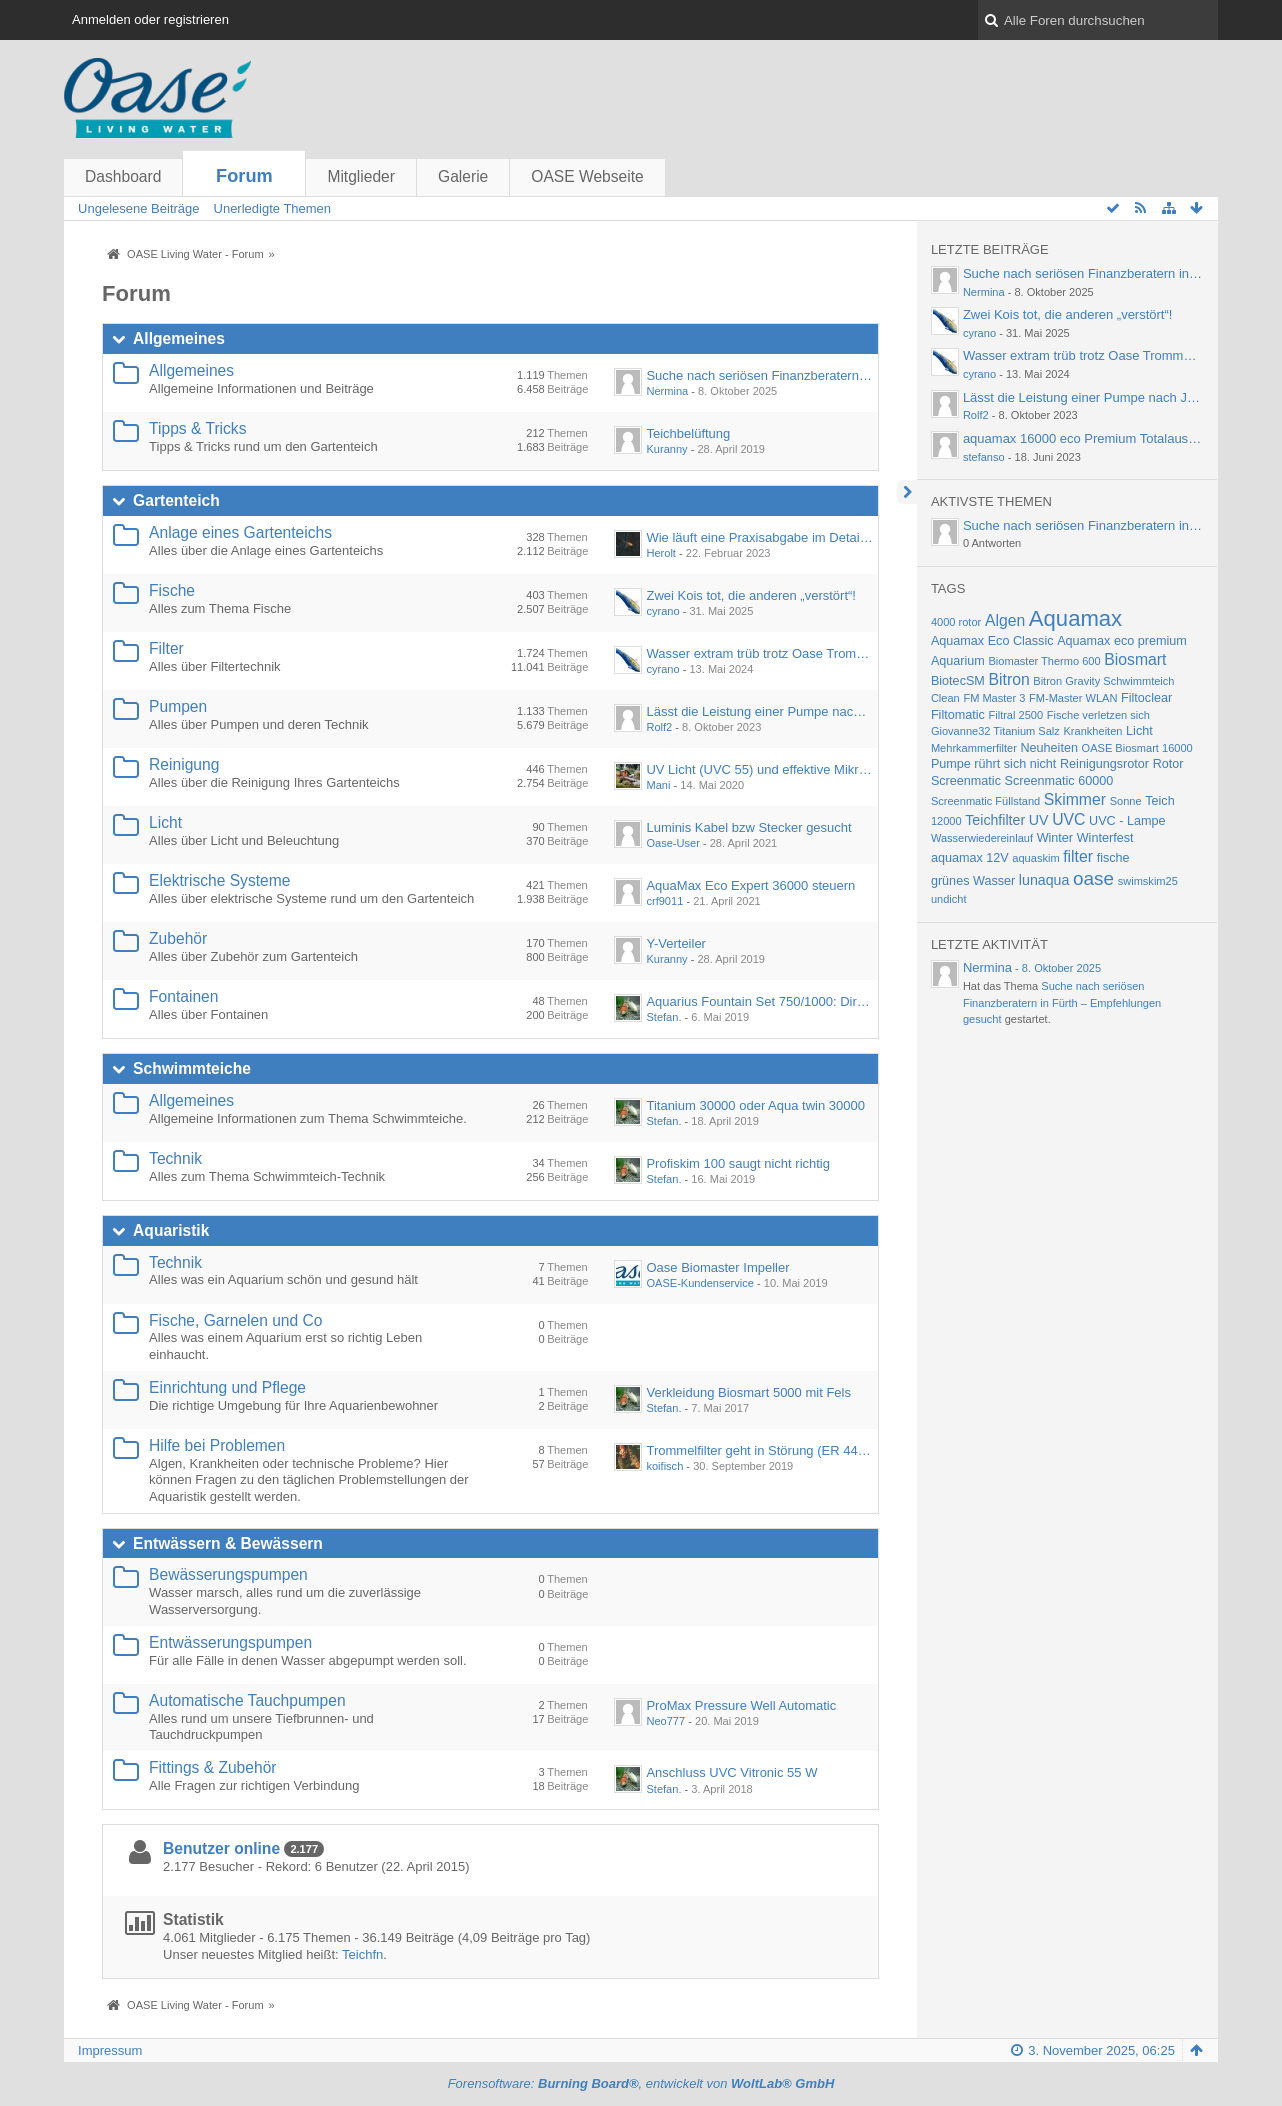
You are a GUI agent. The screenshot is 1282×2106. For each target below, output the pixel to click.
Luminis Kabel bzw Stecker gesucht (748, 827)
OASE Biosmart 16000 (1137, 748)
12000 (946, 821)
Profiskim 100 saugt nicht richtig (738, 1163)
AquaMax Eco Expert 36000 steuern (750, 885)
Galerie (463, 176)
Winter (1055, 838)
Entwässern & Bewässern (228, 1543)
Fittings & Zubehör (212, 1767)
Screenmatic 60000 (1059, 781)
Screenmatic (966, 781)
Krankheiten (1092, 731)
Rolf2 (659, 727)
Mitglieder (361, 176)
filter (1078, 856)
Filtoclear (1146, 698)
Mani (658, 785)
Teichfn (362, 1954)
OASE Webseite (587, 176)
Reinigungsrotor (1104, 764)
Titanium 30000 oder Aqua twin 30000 (755, 1105)
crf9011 (664, 901)
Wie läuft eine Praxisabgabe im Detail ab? (766, 537)
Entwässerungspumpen (230, 1642)
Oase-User (672, 843)
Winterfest (1105, 838)
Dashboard (123, 176)
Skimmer (1075, 799)
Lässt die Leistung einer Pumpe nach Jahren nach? (794, 711)
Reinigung (184, 764)
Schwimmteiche (192, 1068)
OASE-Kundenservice (699, 1283)
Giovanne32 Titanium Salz (995, 731)
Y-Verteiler (676, 943)
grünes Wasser (973, 881)
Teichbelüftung (688, 433)
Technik (175, 1158)
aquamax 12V (970, 858)
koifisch (664, 1466)
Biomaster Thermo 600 (1044, 661)
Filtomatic (958, 715)
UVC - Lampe (1127, 821)
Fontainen (183, 996)
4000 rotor (956, 622)
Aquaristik (171, 1230)
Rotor (1168, 764)
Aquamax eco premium (1122, 641)
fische (1113, 858)
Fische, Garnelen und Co (235, 1320)
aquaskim (1035, 858)
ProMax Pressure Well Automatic (741, 1705)
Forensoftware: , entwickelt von (641, 2083)
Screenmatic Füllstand (985, 801)
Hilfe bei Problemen (217, 1445)
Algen (1005, 620)
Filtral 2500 (1015, 715)
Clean (945, 698)
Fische (172, 590)
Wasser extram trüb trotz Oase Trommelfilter (773, 653)
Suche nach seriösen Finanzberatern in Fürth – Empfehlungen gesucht (850, 375)
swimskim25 (1148, 881)
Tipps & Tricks (197, 428)
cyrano (662, 611)
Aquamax (1075, 618)
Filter (166, 648)
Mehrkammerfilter (974, 748)
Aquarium (958, 661)
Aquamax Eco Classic (992, 641)
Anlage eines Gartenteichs (240, 532)
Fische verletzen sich (1098, 715)
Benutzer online (221, 1848)
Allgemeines (179, 338)
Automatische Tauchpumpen (247, 1700)
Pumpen (178, 706)
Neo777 (665, 1721)
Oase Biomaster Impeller (717, 1267)
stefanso (984, 457)
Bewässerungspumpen (228, 1574)
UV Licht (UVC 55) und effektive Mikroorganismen (789, 769)
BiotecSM (958, 681)
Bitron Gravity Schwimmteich (1103, 681)
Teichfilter (995, 820)
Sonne (1126, 801)
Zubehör (178, 938)
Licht (165, 822)
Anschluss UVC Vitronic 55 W (731, 1772)
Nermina (667, 391)
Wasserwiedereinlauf (982, 838)
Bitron (1008, 679)
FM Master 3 (994, 698)
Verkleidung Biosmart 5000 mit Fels (748, 1392)
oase (1093, 878)
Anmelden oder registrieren (150, 19)
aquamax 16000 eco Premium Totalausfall (1084, 438)
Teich (1159, 801)
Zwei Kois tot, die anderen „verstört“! (751, 595)
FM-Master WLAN (1073, 698)
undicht (949, 899)
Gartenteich (176, 500)
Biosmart (1135, 659)
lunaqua (1044, 880)
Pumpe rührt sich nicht (993, 764)
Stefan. (663, 1017)
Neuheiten (1049, 748)
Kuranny (666, 449)
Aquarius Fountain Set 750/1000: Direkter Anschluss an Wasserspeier (847, 1001)
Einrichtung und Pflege (227, 1387)
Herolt (660, 553)
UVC (1068, 819)
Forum (244, 176)
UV (1039, 820)
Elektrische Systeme (219, 880)
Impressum (110, 2050)
